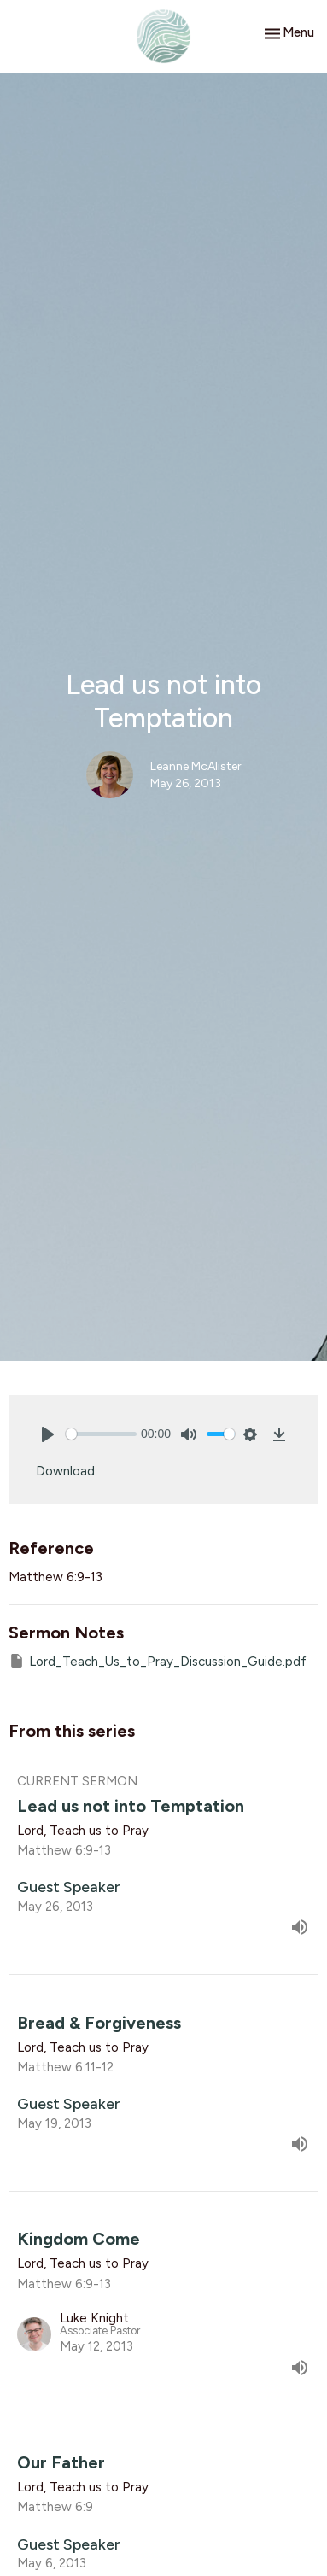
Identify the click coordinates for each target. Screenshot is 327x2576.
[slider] (101, 1434)
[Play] (47, 1434)
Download (65, 1471)
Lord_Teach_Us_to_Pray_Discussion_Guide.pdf (158, 1660)
